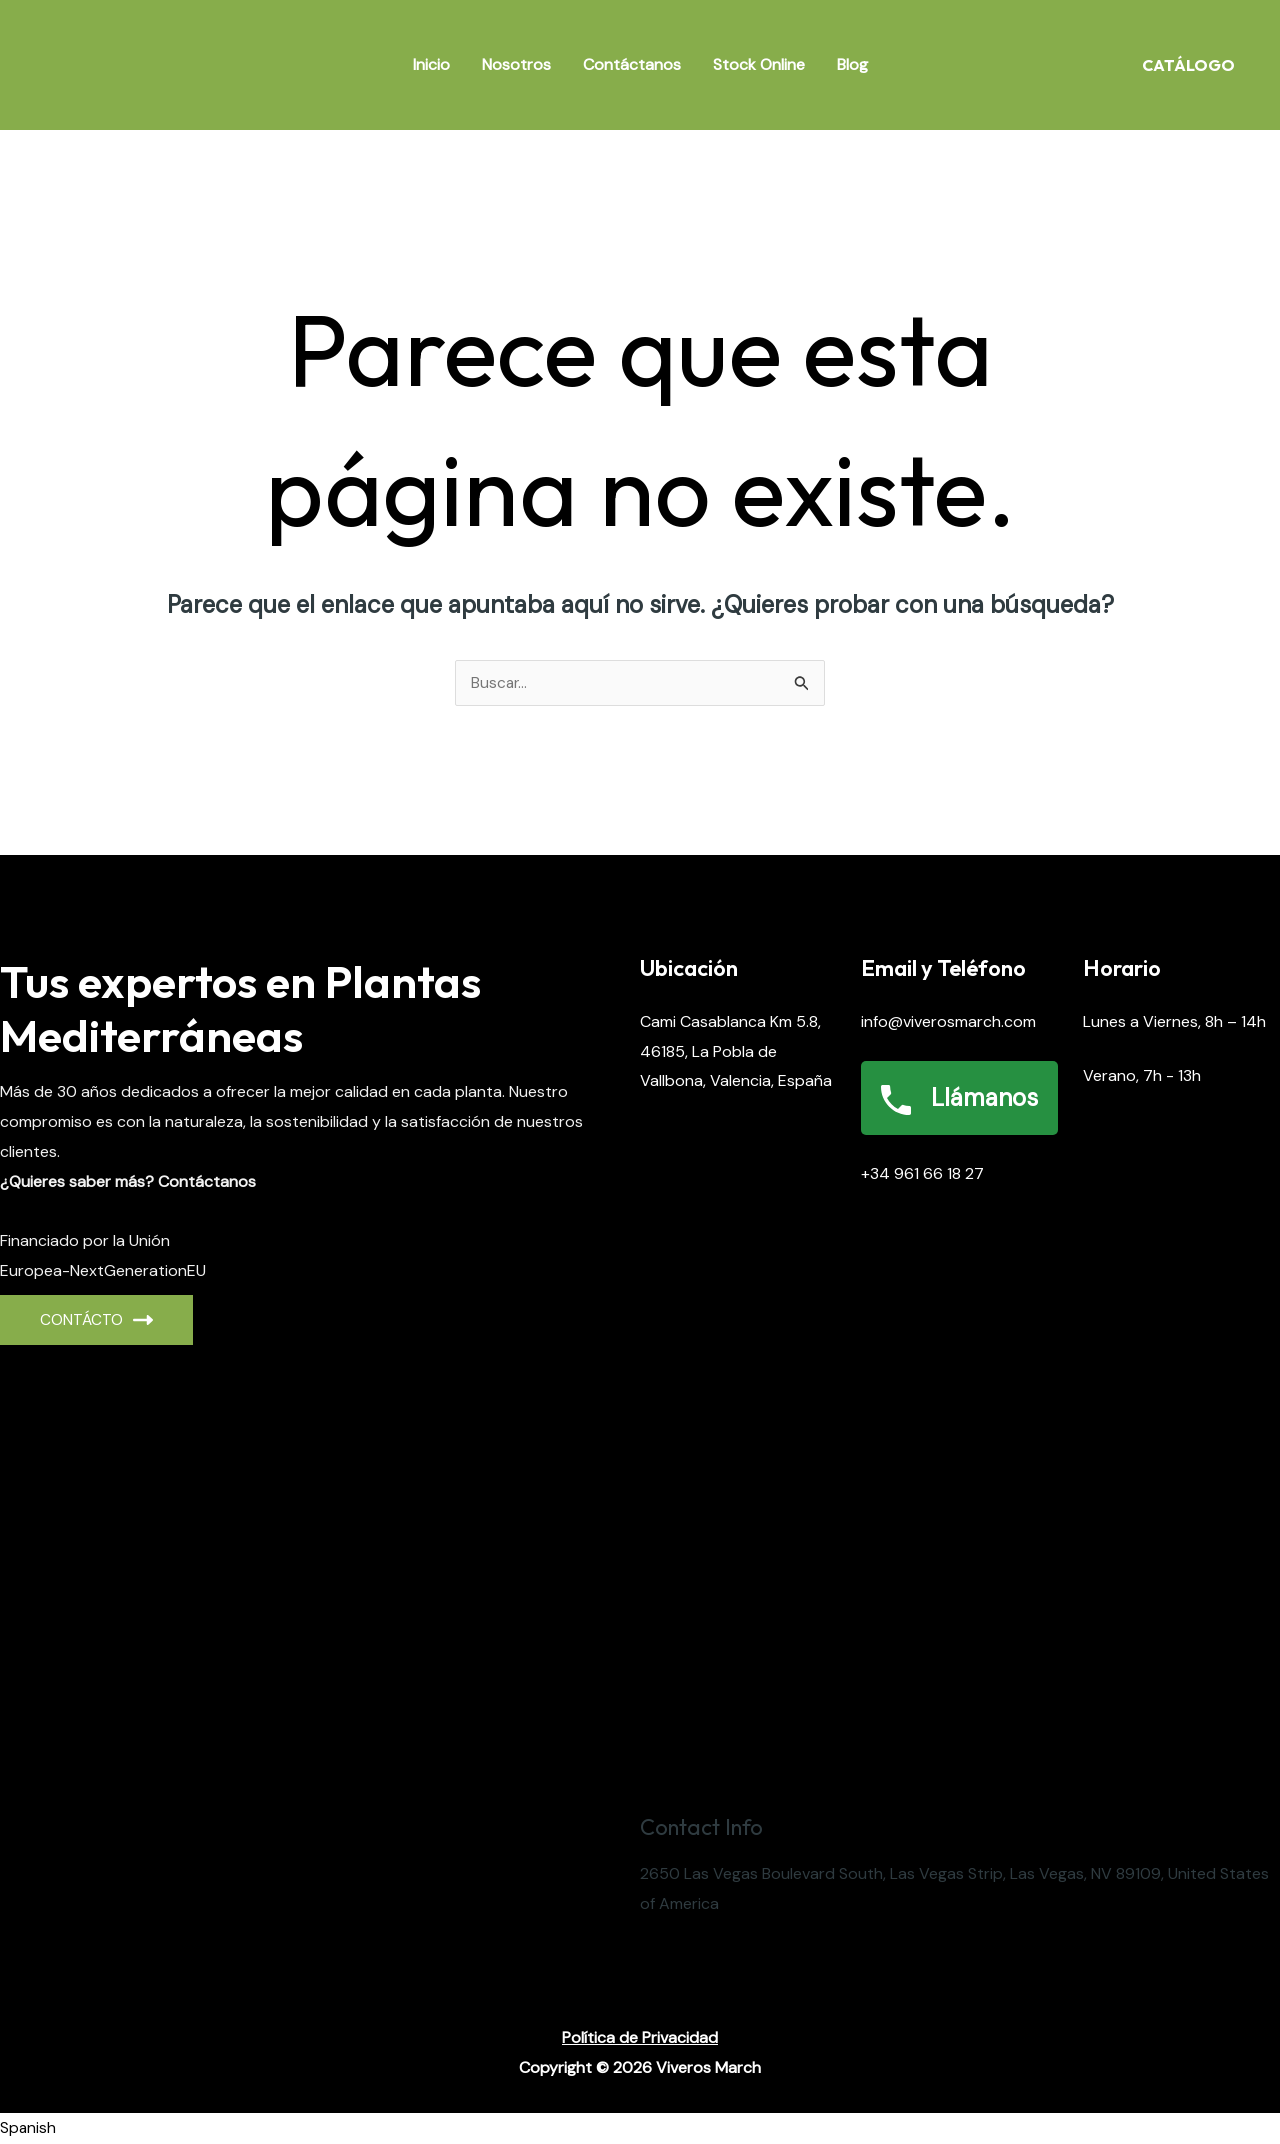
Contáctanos (632, 64)
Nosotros (516, 64)
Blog (852, 64)
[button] (640, 2129)
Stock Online (759, 64)
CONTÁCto (97, 1320)
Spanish (28, 2128)
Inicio (431, 64)
